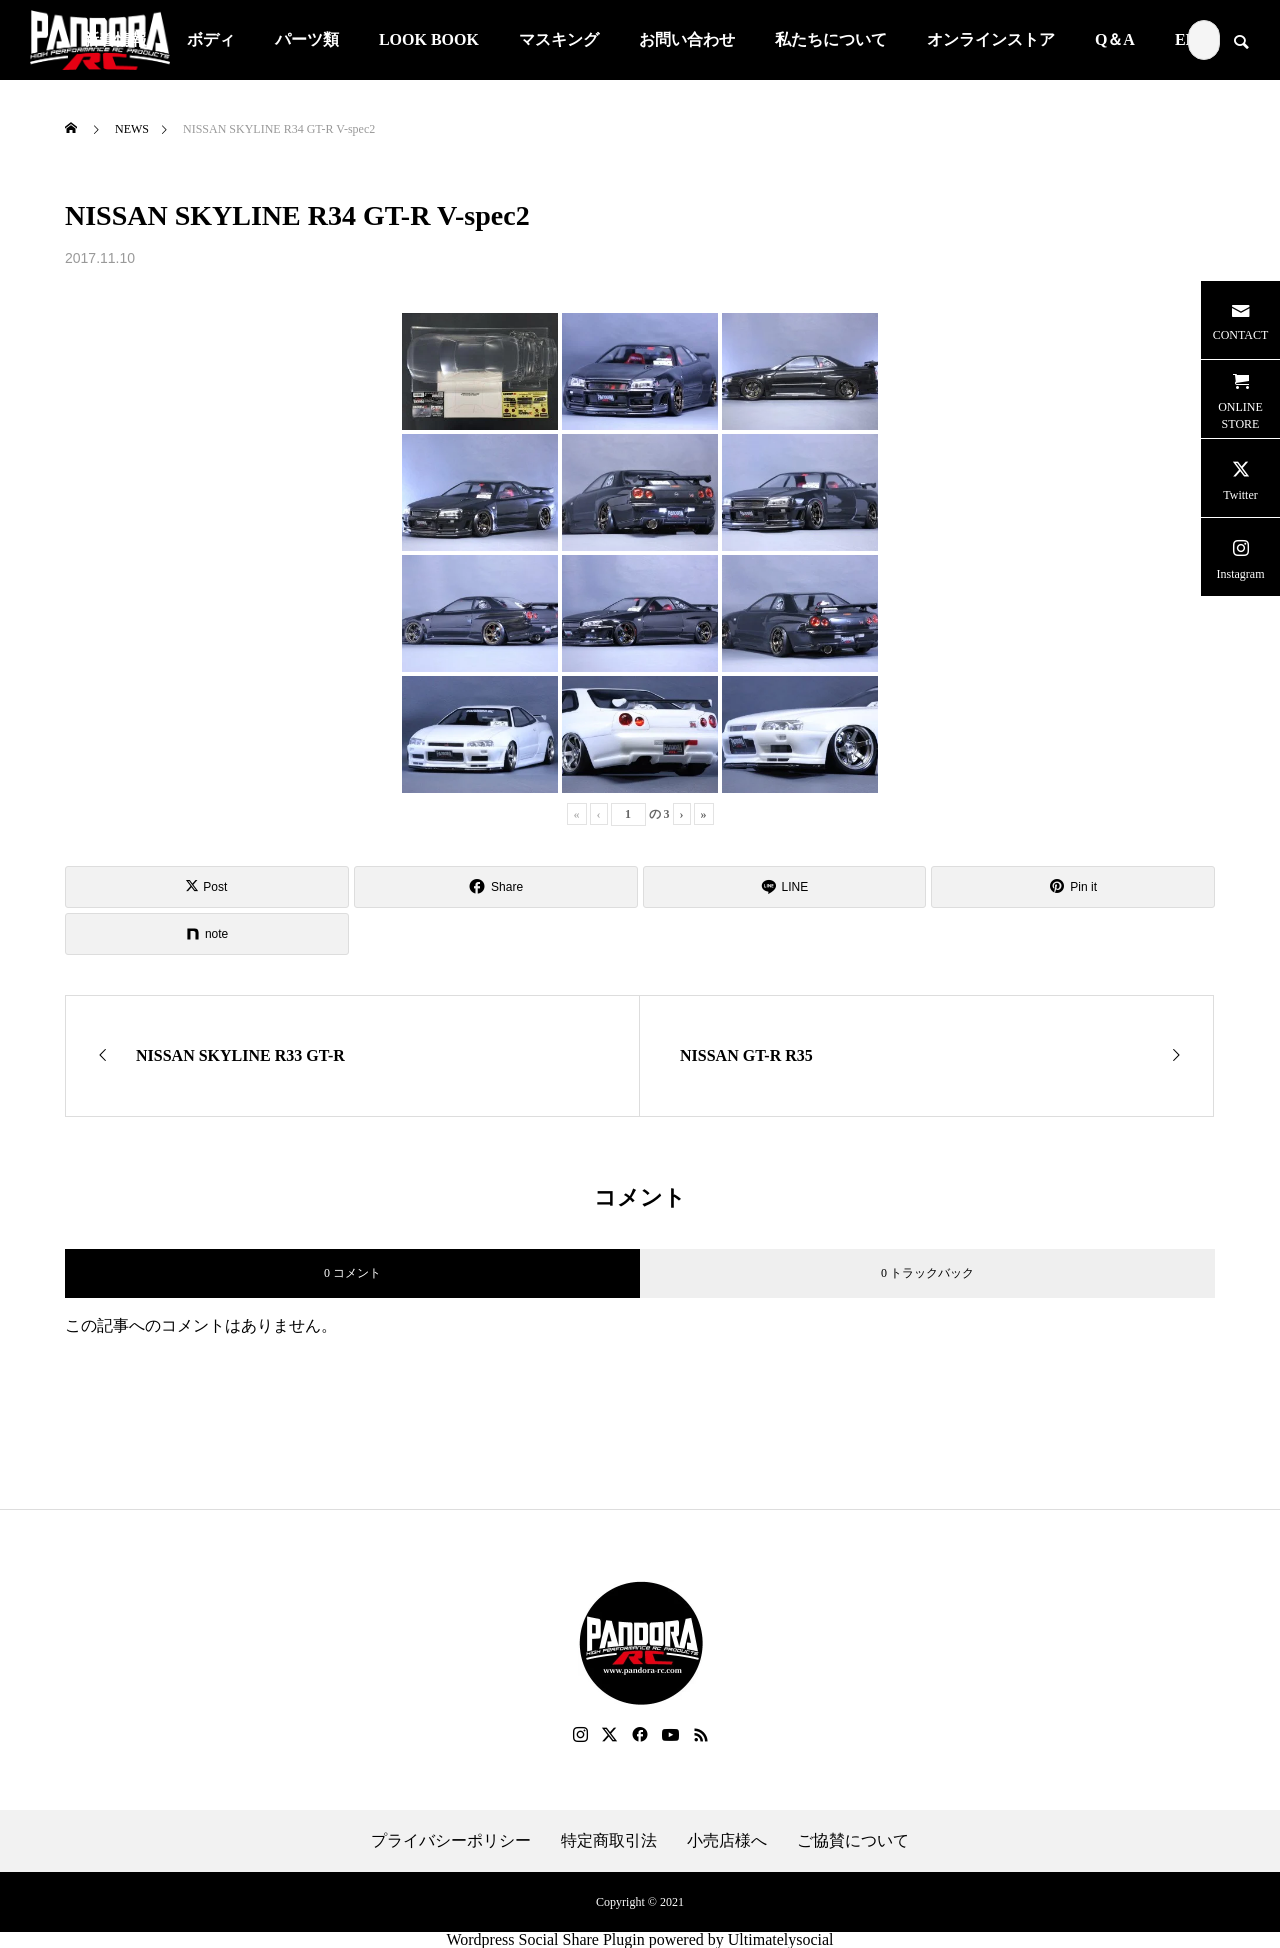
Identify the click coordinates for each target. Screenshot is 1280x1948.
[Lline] (785, 887)
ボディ (211, 39)
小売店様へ (727, 1841)
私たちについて (831, 39)
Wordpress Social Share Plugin (547, 1939)
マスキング (559, 39)
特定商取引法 (609, 1841)
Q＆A (1115, 39)
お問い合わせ (687, 39)
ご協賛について (853, 1841)
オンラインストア (991, 39)
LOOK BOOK (429, 39)
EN (1186, 39)
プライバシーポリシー (451, 1841)
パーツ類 (307, 39)
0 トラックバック (927, 1273)
